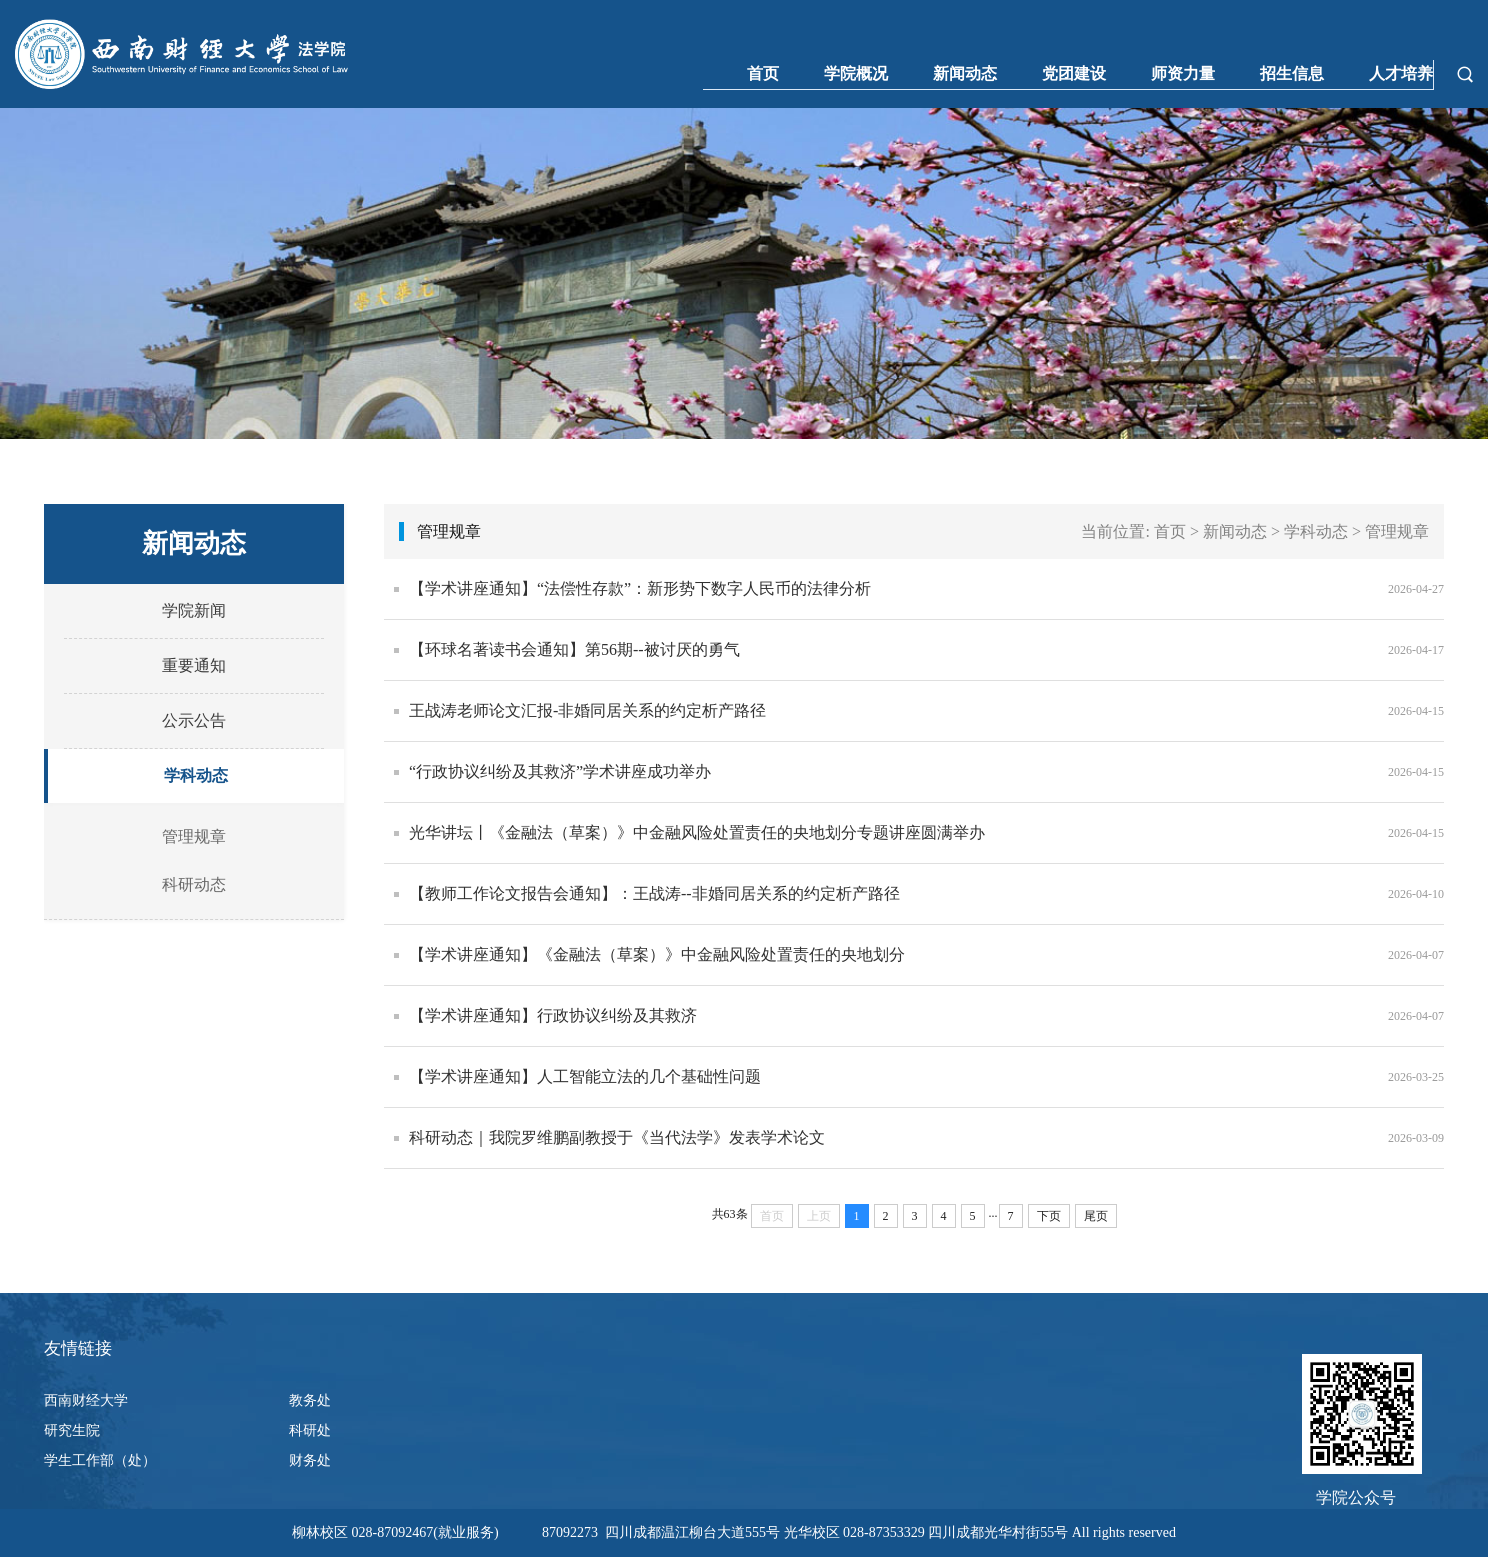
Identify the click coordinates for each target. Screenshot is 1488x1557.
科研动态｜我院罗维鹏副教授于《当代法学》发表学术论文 (617, 1137)
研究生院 (72, 1430)
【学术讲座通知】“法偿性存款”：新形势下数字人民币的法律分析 (640, 588)
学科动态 (196, 775)
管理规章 (194, 836)
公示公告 (194, 720)
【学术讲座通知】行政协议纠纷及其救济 (553, 1015)
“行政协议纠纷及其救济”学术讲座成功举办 (560, 771)
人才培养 (1401, 73)
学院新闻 (194, 610)
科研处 (310, 1430)
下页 (1049, 1216)
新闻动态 (965, 73)
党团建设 (1074, 73)
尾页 (1096, 1216)
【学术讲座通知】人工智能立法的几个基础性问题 (585, 1076)
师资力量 (1183, 73)
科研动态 (194, 884)
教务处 (310, 1400)
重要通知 (194, 665)
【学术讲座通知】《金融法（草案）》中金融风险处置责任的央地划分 (657, 954)
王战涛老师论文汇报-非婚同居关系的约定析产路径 (587, 710)
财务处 (310, 1460)
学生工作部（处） (100, 1460)
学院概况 (856, 73)
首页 (763, 73)
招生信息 (1292, 73)
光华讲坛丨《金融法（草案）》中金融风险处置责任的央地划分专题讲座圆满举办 (697, 832)
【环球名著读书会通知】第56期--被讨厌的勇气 (574, 649)
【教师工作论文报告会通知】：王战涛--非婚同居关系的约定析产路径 (654, 893)
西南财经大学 (86, 1400)
